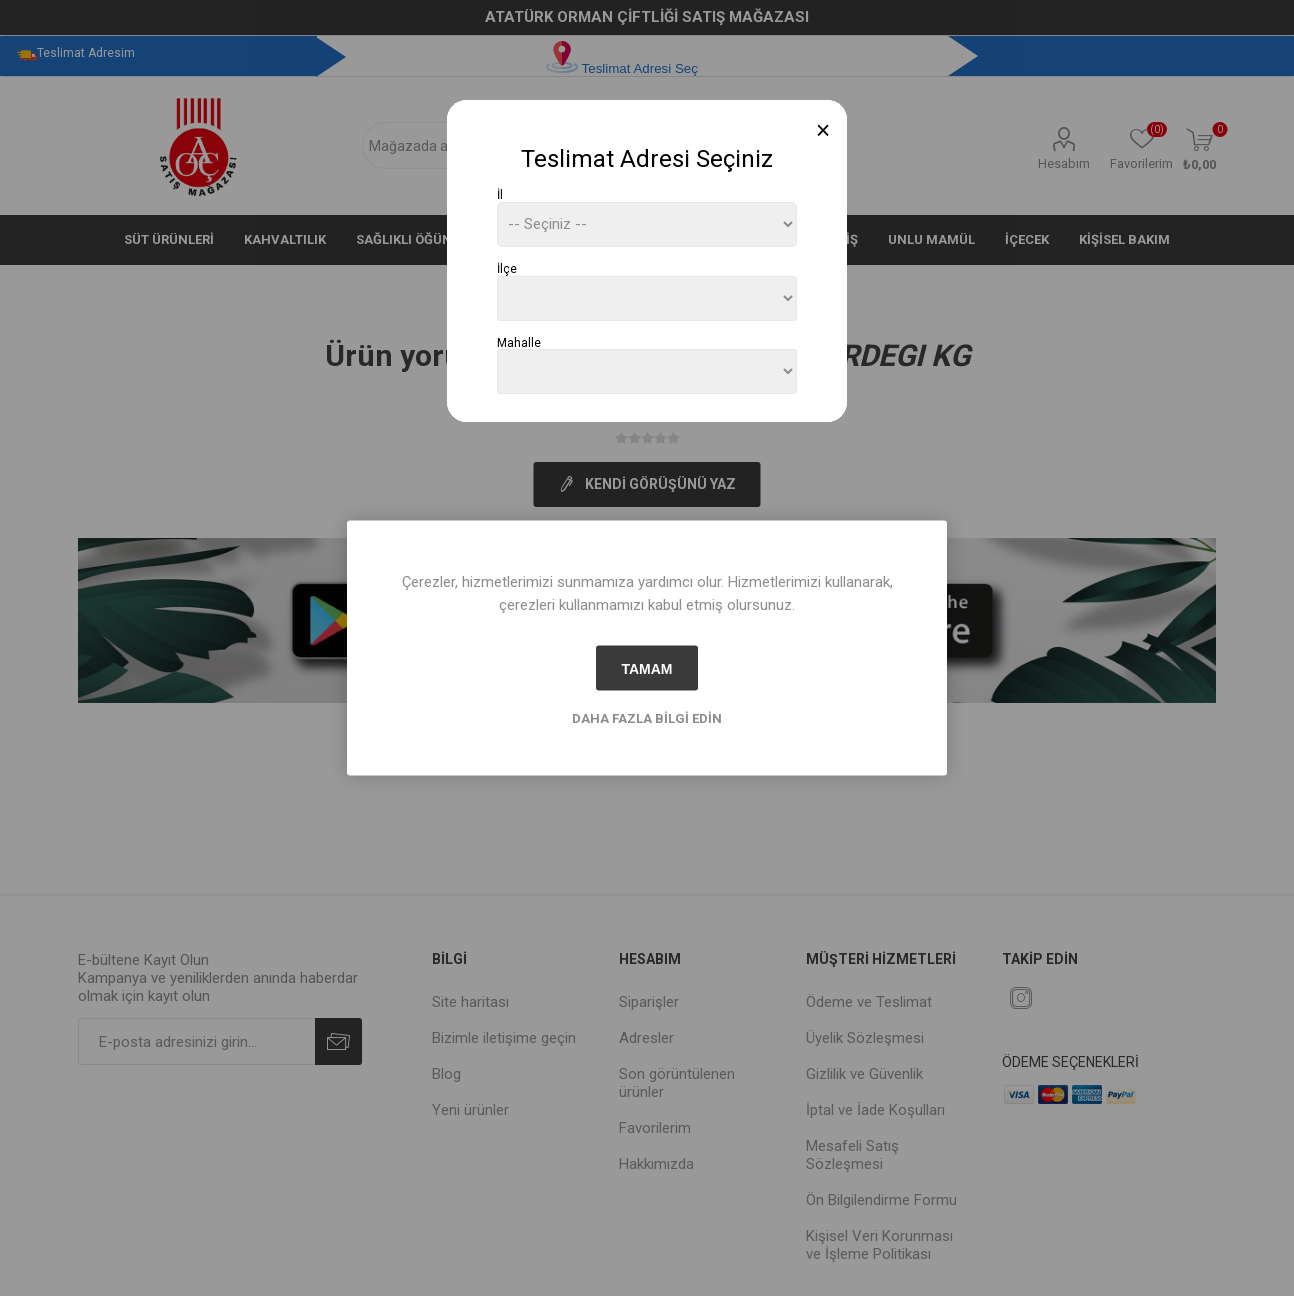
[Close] (823, 130)
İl (500, 195)
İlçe (507, 269)
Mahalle (519, 342)
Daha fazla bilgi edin (647, 718)
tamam (646, 668)
